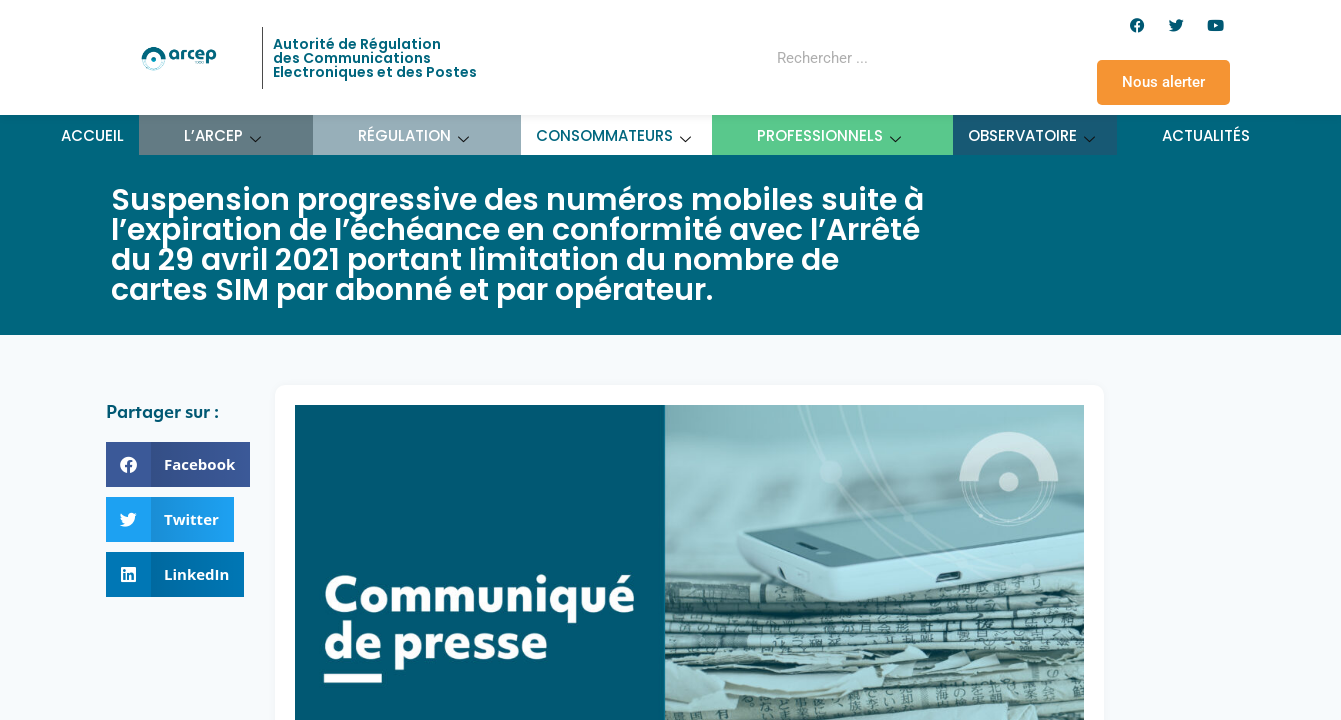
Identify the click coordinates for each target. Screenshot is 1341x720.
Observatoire (1032, 135)
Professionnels (829, 135)
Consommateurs (614, 135)
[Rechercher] (954, 58)
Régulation (414, 135)
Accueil (92, 135)
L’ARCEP (223, 135)
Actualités (1206, 135)
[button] (178, 464)
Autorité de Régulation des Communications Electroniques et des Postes (375, 58)
